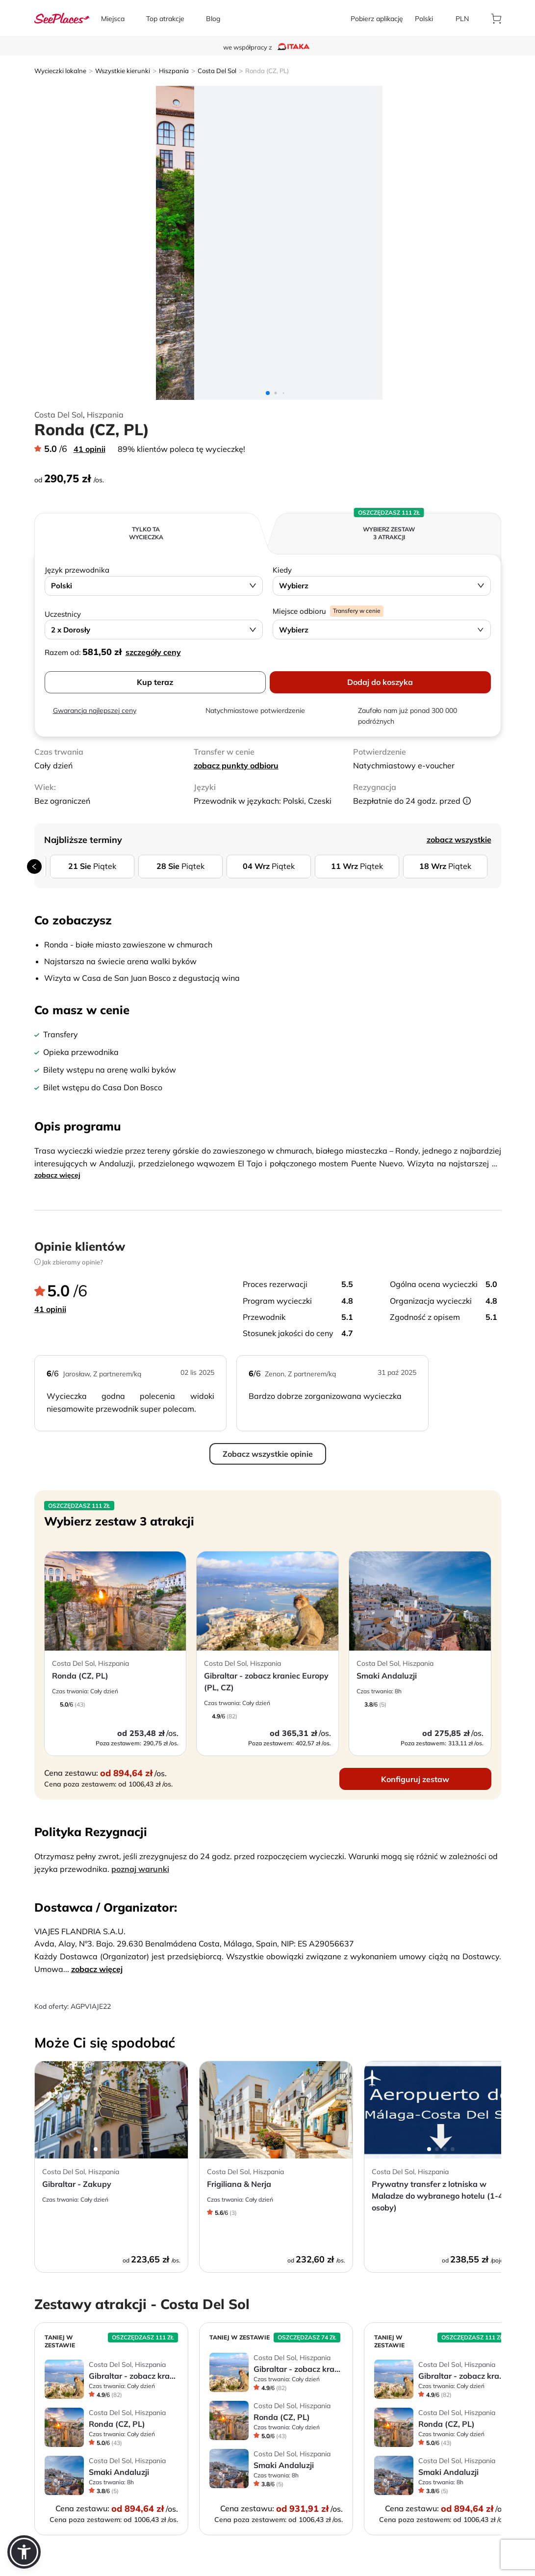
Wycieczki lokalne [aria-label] (60, 71)
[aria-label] (61, 18)
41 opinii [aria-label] (89, 449)
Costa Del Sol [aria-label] (217, 71)
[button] (24, 2552)
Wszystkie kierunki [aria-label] (122, 71)
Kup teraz (155, 682)
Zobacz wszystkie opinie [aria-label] (268, 1454)
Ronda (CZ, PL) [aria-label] (267, 71)
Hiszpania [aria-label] (174, 71)
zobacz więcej (57, 1175)
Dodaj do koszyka (380, 682)
